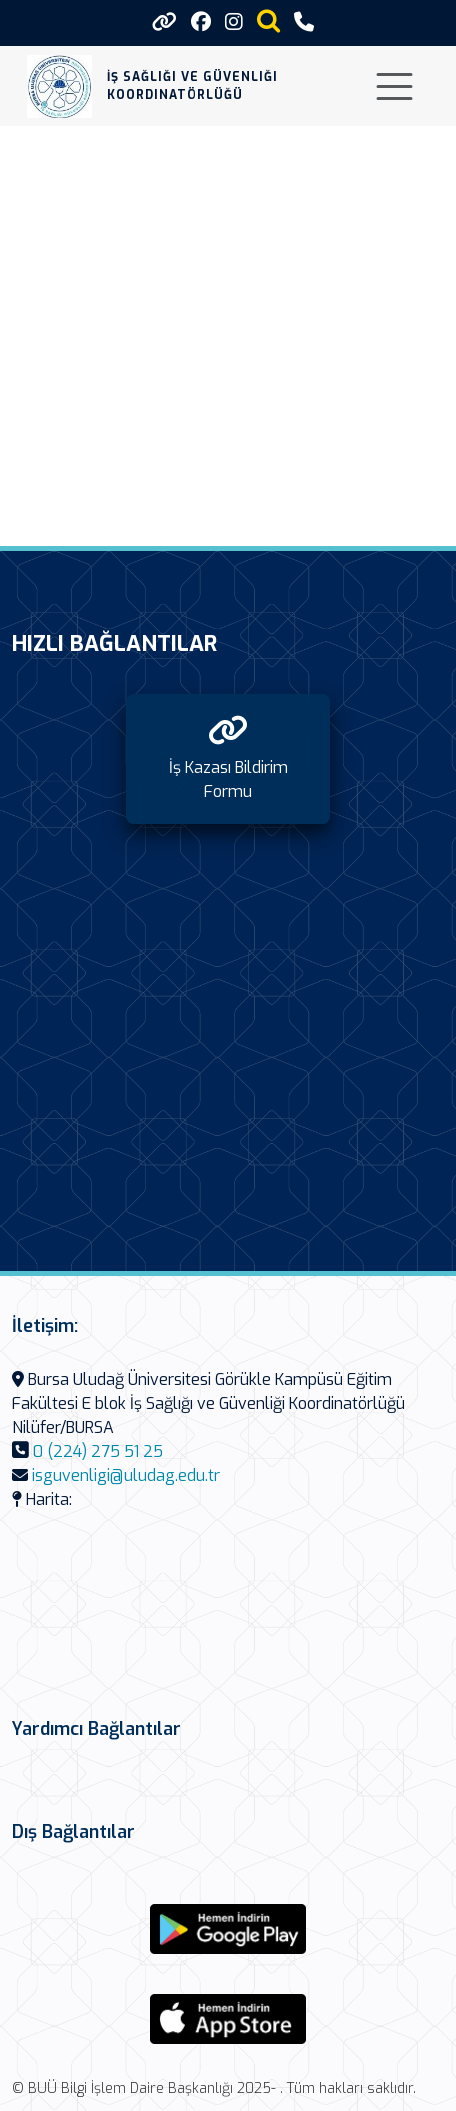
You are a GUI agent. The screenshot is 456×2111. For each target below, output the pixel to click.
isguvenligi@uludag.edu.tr (126, 1475)
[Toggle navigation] (394, 86)
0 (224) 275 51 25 (98, 1451)
